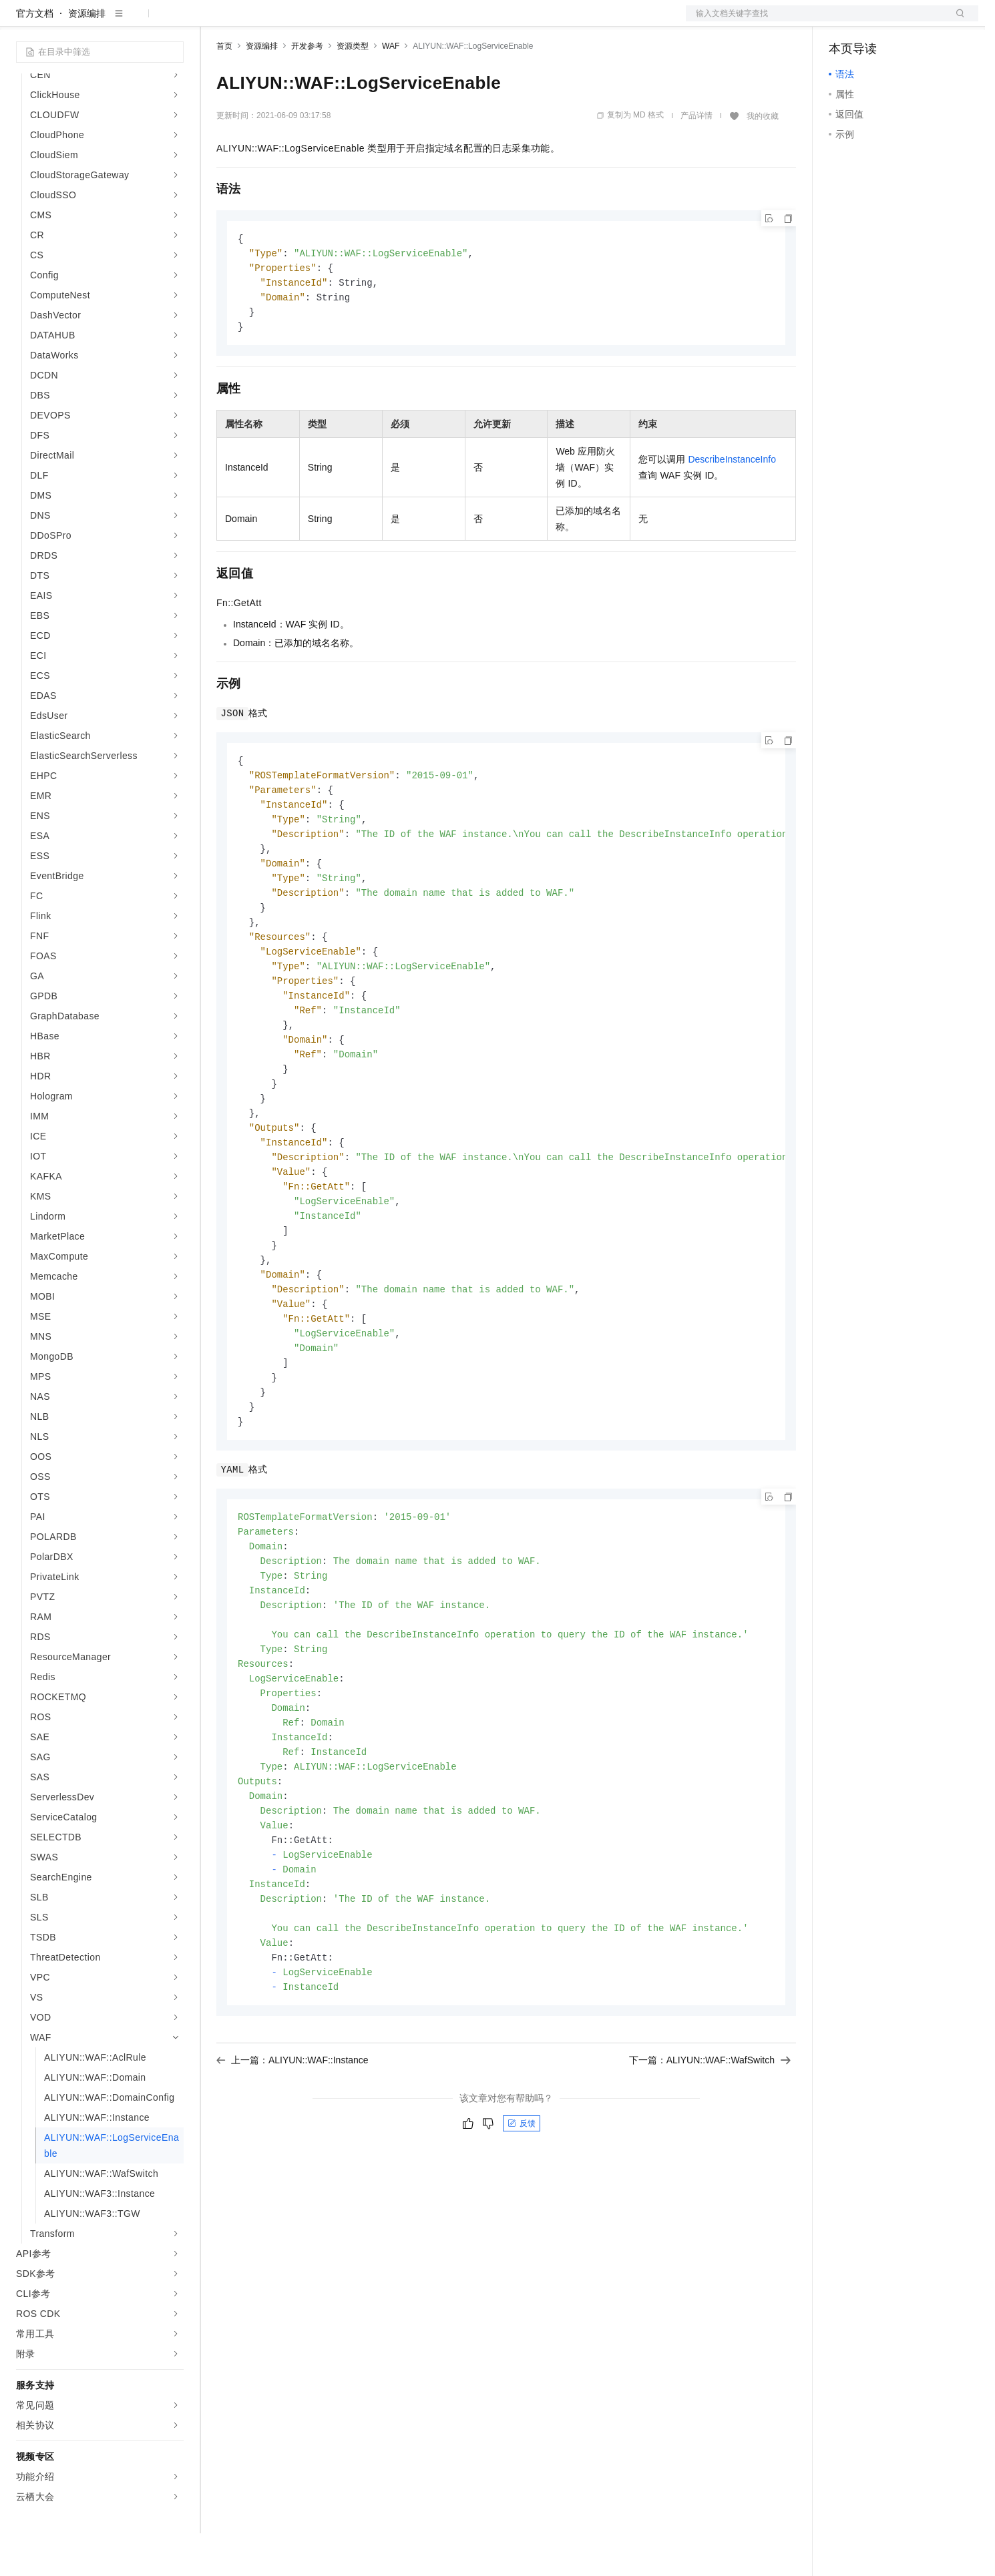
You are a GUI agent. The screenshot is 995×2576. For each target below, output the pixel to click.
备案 (843, 21)
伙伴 (362, 21)
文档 (815, 21)
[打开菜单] (21, 21)
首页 (224, 88)
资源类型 (353, 88)
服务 (394, 21)
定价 (288, 21)
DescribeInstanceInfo (732, 506)
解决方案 (215, 21)
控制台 (875, 21)
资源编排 (87, 56)
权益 (256, 21)
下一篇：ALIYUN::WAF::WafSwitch (710, 2160)
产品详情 (696, 158)
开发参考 (307, 88)
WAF (390, 88)
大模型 (137, 21)
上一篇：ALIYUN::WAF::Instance (292, 2160)
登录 (956, 21)
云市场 (325, 21)
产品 (173, 21)
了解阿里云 (440, 21)
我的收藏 (763, 159)
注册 (908, 21)
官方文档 (34, 56)
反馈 (522, 2223)
